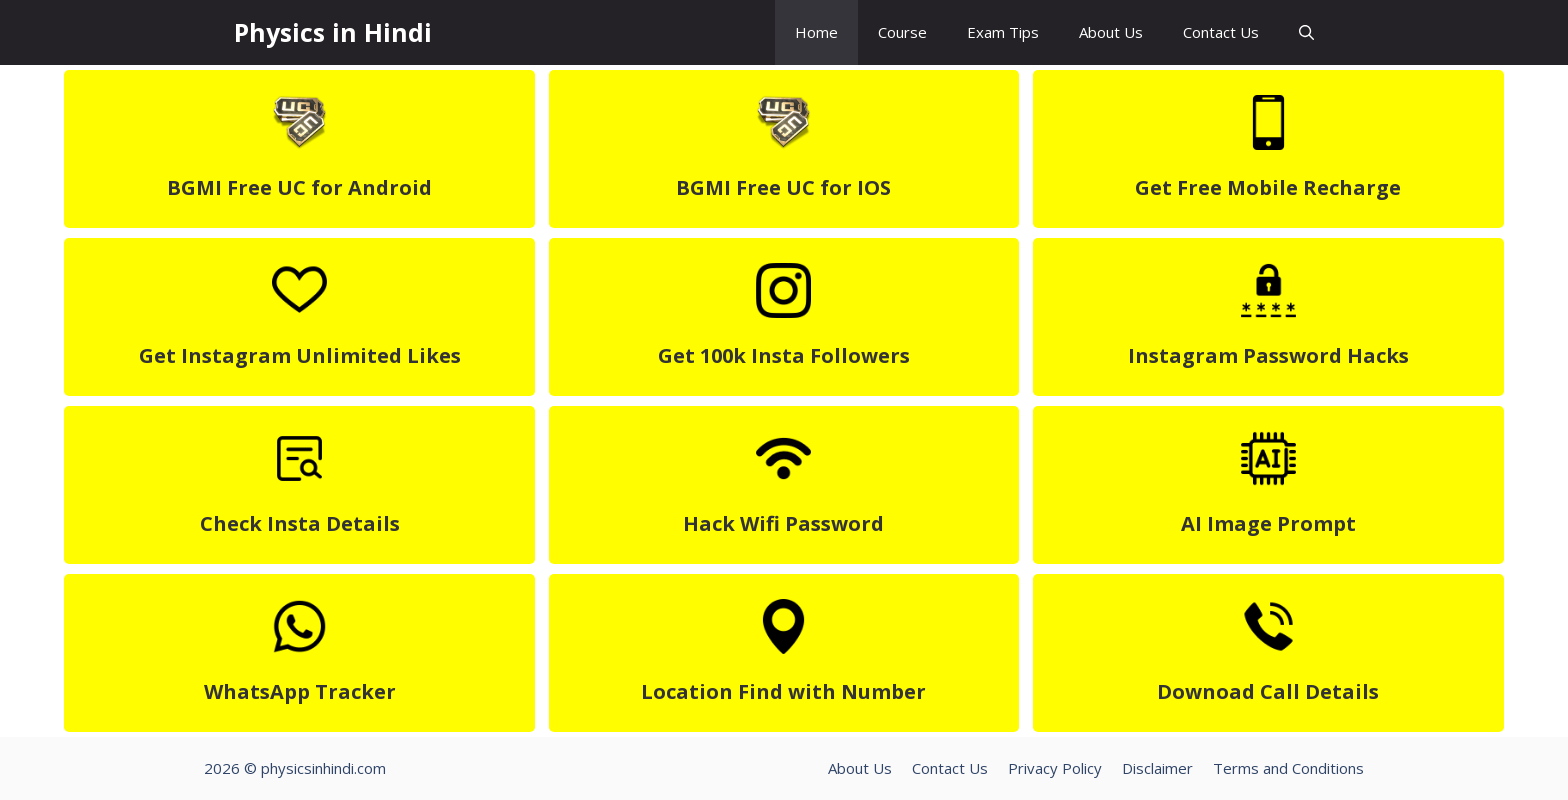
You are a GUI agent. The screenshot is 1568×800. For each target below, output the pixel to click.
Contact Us (1221, 32)
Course (902, 32)
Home (816, 32)
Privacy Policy (1055, 768)
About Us (1111, 32)
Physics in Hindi (333, 32)
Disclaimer (1157, 768)
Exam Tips (1003, 32)
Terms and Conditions (1288, 768)
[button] (1306, 32)
